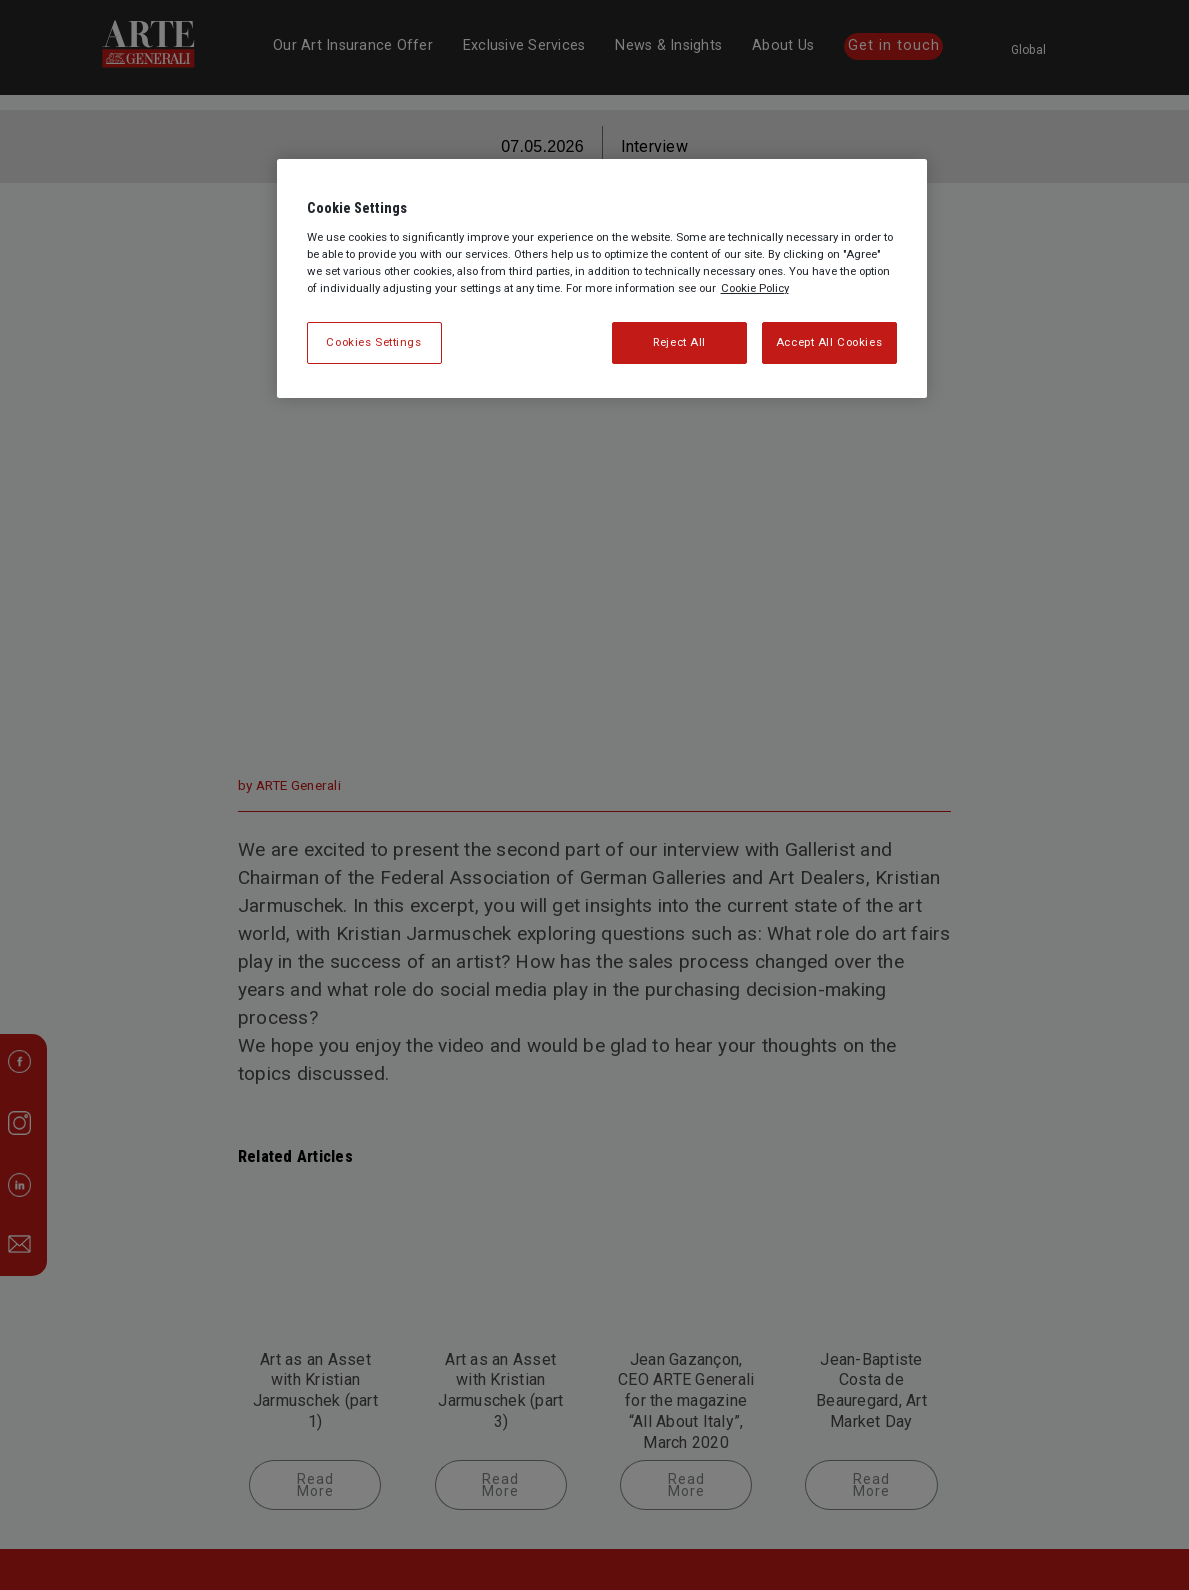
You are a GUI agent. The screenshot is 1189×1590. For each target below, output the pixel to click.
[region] (602, 278)
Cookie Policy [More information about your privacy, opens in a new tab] (755, 288)
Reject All (679, 342)
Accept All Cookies (829, 342)
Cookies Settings (373, 342)
